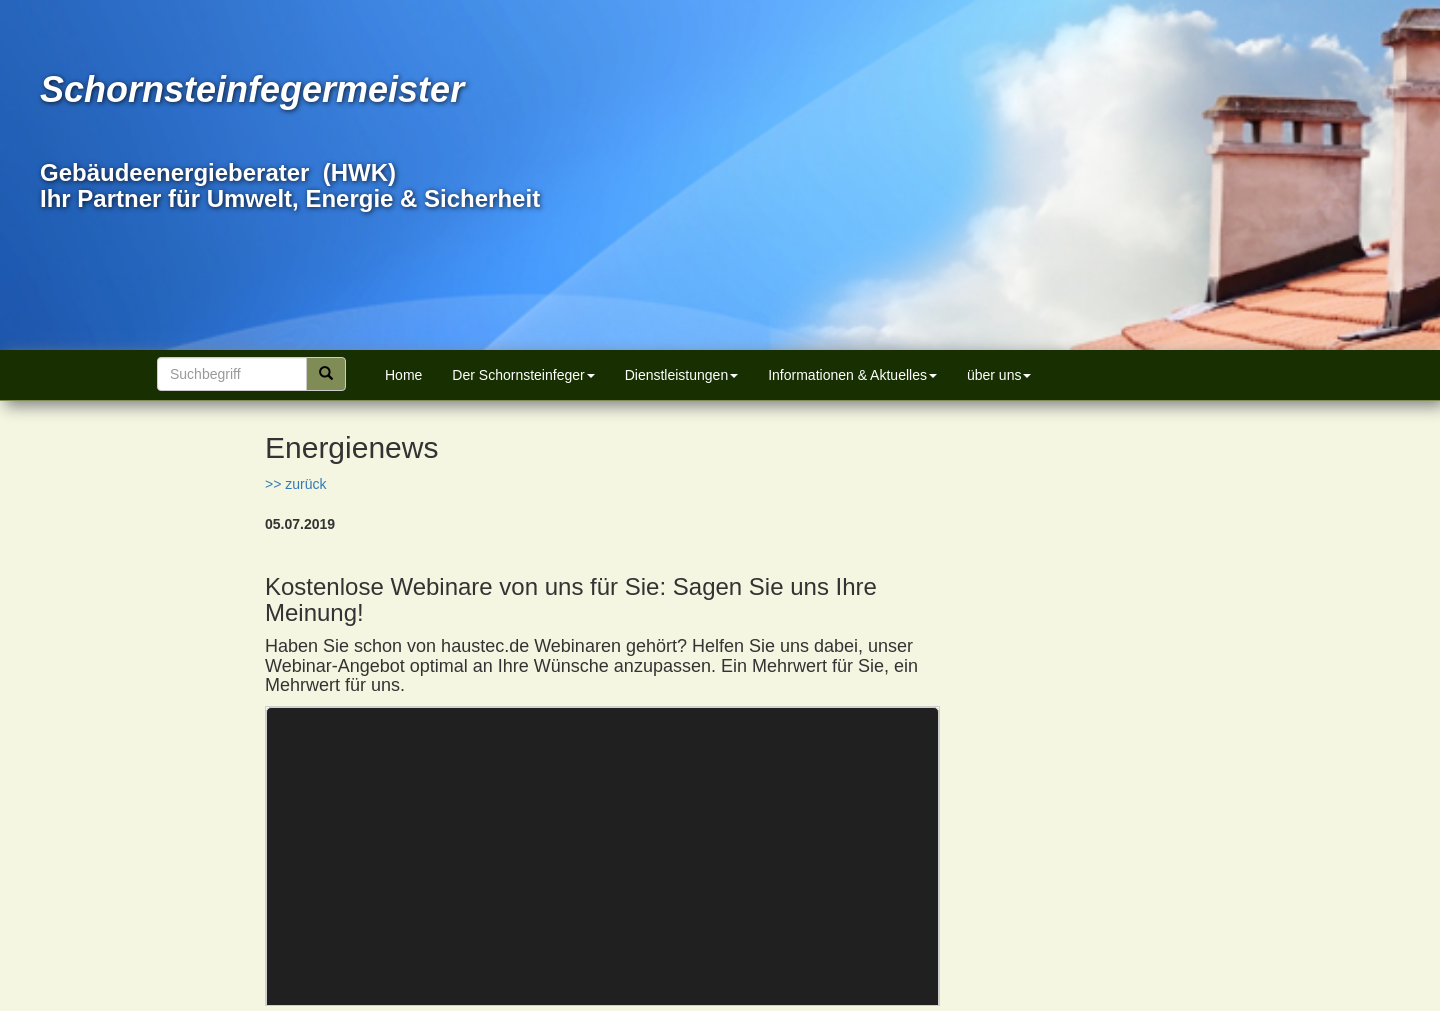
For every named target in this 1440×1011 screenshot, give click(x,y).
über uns (999, 375)
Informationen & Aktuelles (852, 375)
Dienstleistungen (682, 375)
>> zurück (295, 484)
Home (403, 375)
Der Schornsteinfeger (523, 375)
